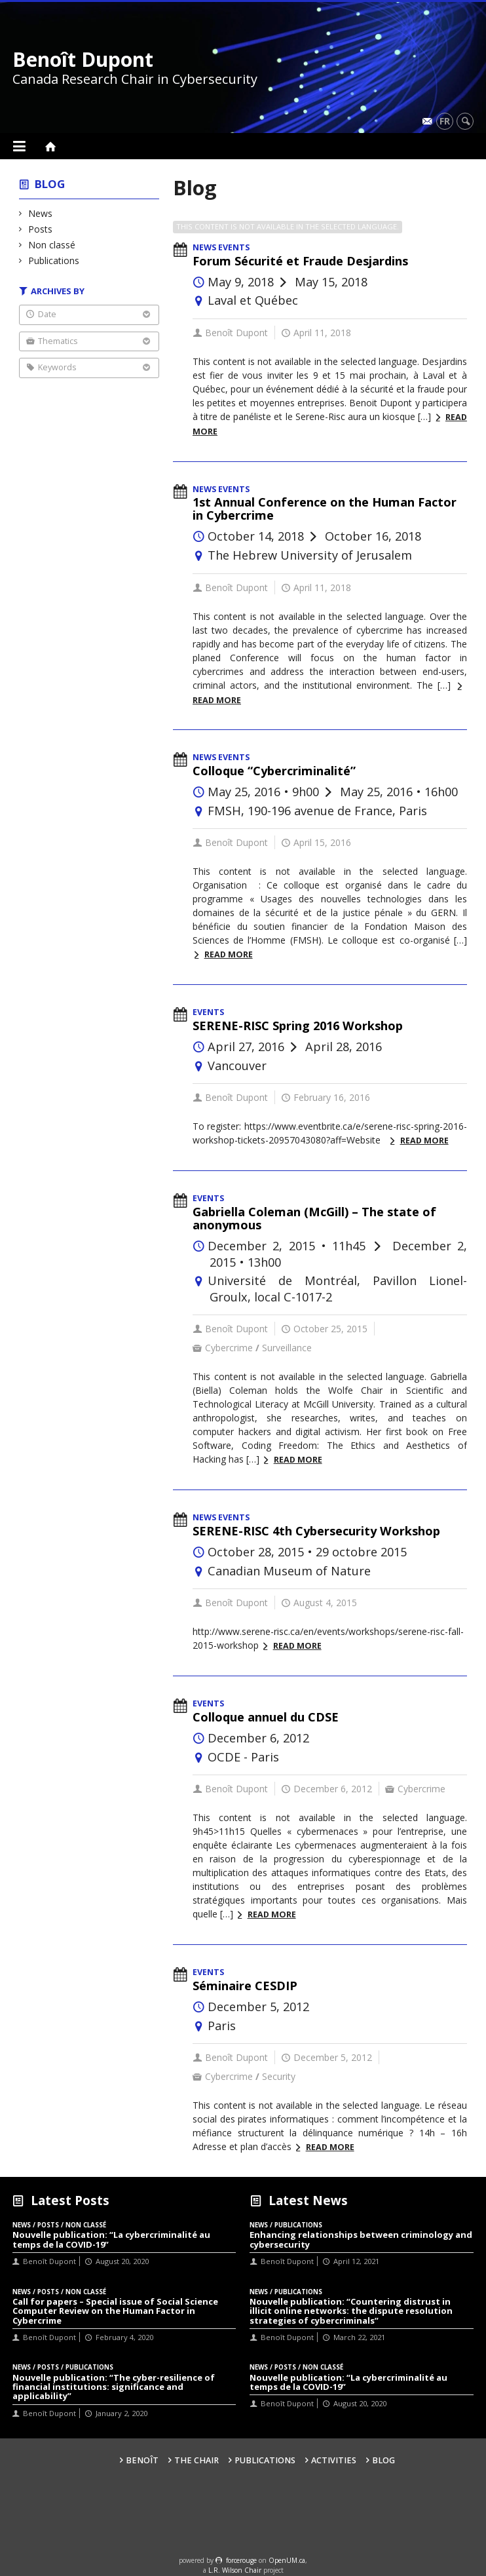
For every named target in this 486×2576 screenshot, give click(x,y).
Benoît (142, 2460)
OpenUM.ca (287, 2560)
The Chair (196, 2460)
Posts (40, 229)
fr (444, 121)
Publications (54, 260)
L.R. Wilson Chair (234, 2570)
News (40, 213)
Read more (228, 954)
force (241, 2560)
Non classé (52, 245)
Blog (50, 183)
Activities (333, 2460)
